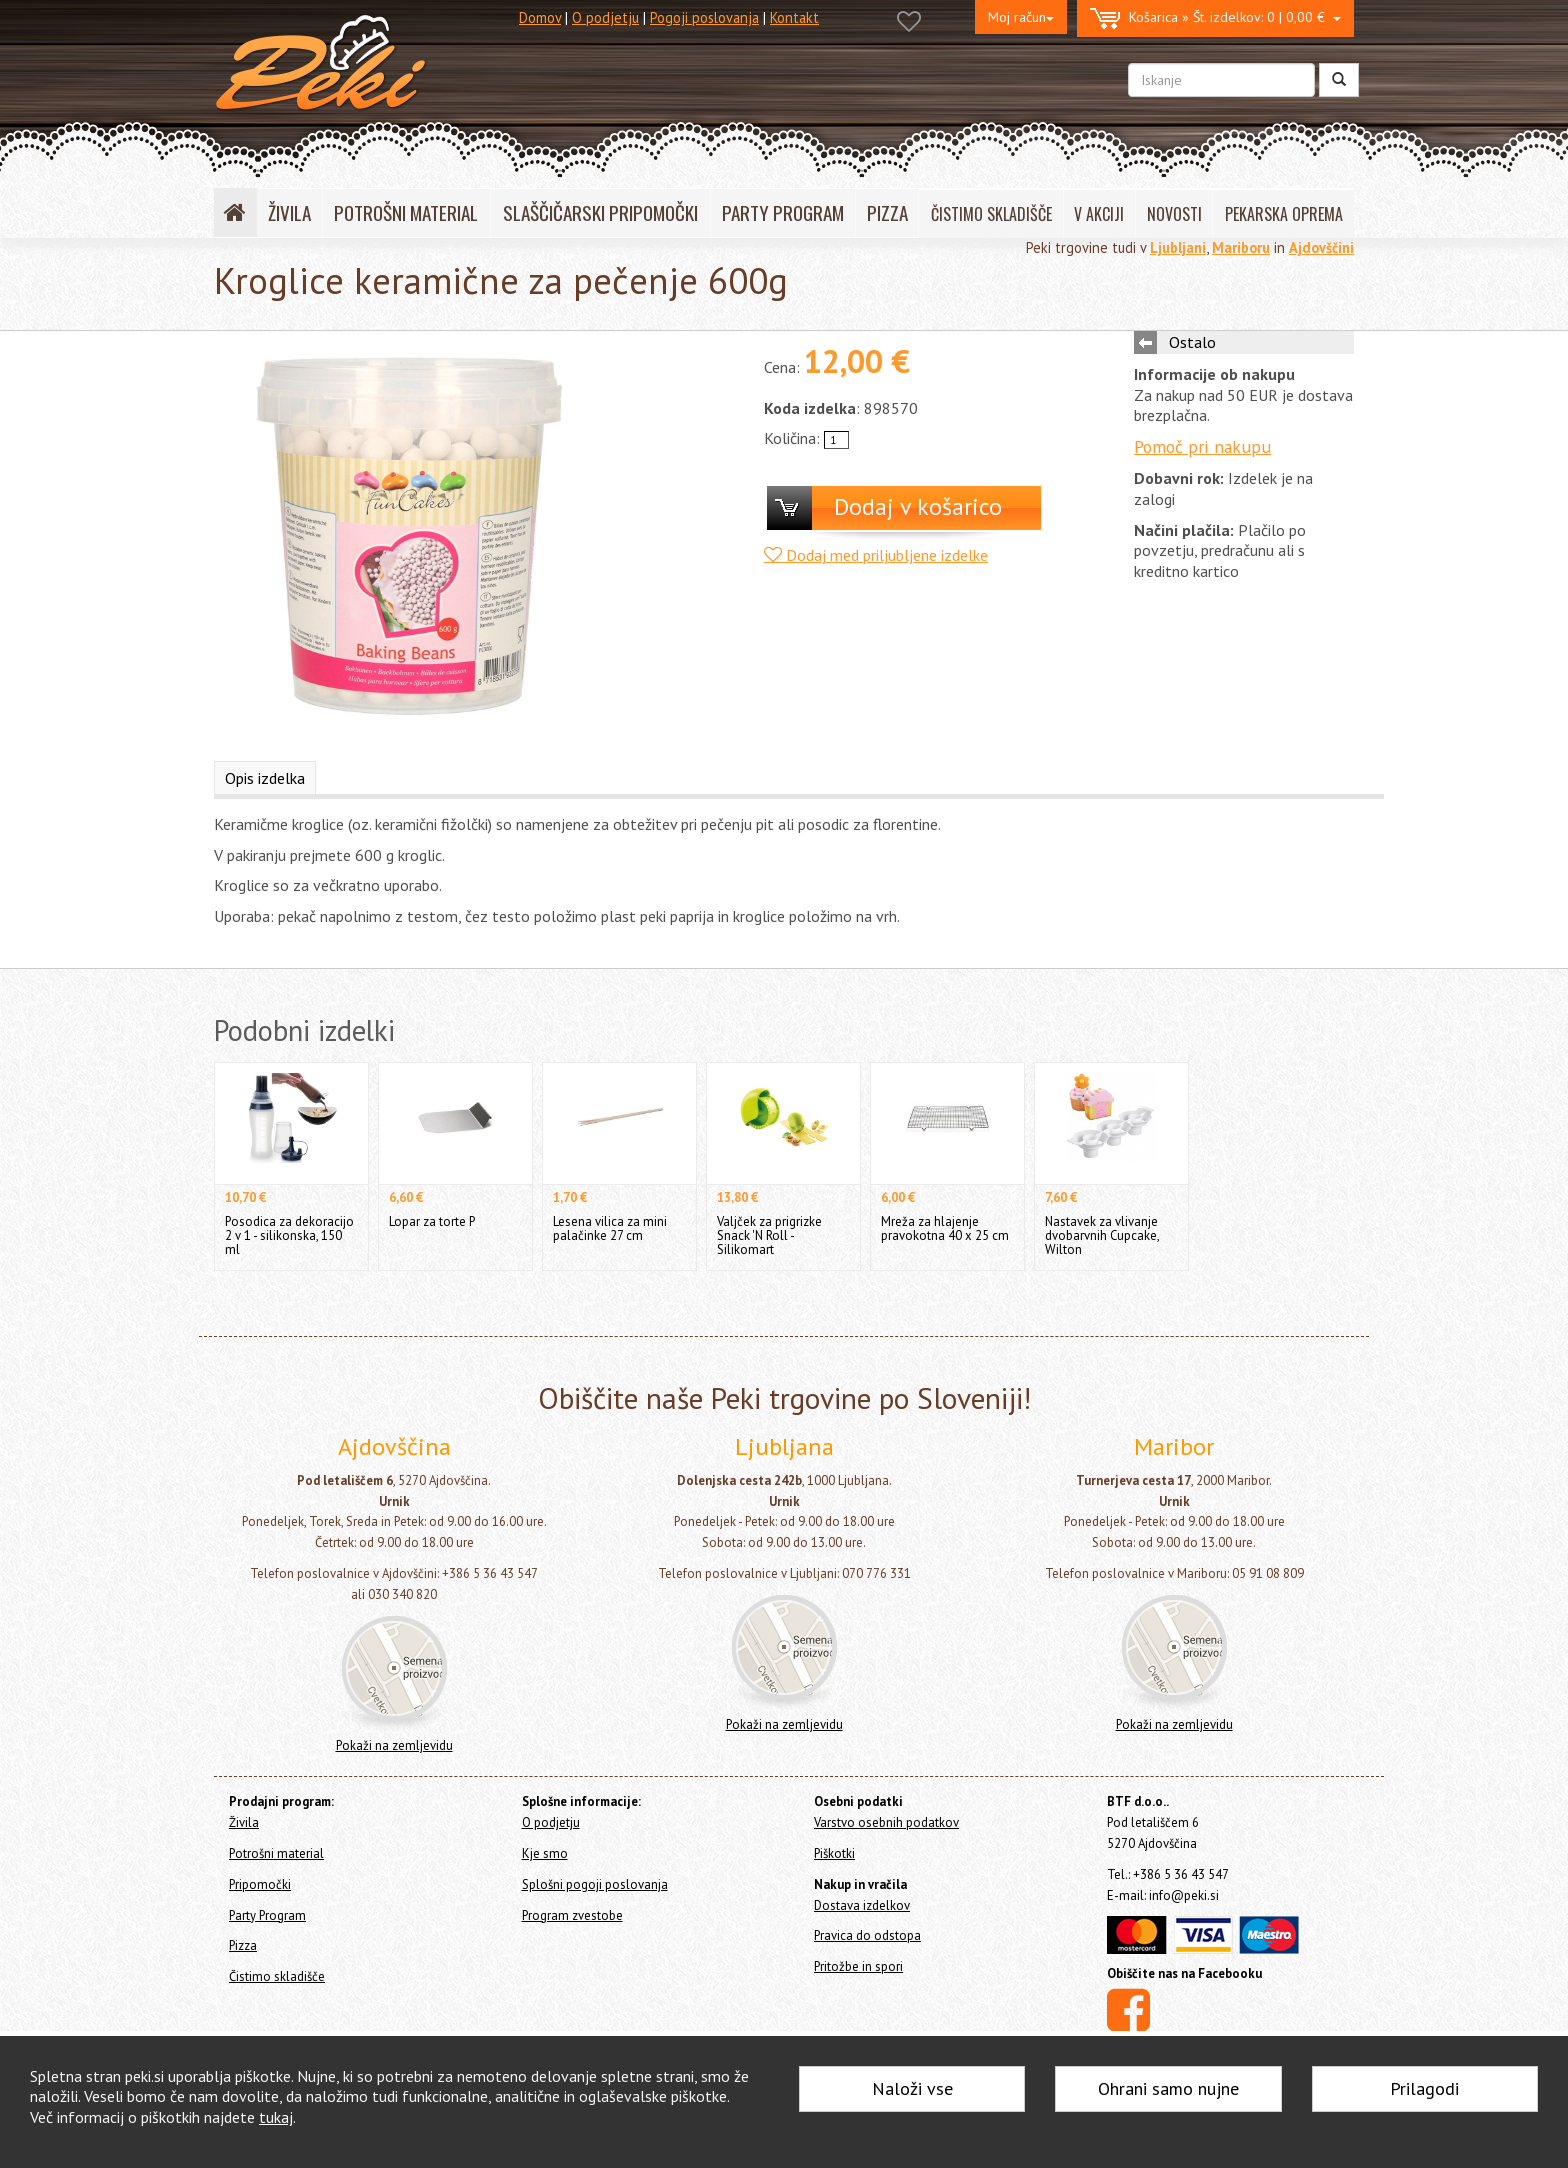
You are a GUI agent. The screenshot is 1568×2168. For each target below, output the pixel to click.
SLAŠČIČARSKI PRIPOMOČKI (600, 212)
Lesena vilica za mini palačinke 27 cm (610, 1228)
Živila (244, 1822)
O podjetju (605, 17)
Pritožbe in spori (858, 1966)
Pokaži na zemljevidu (394, 1745)
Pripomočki (260, 1884)
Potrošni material (276, 1853)
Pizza (243, 1945)
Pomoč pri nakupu (1202, 446)
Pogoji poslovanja (704, 17)
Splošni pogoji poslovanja (595, 1884)
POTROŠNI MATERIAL (406, 212)
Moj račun (1021, 17)
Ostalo (1192, 342)
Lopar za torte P (432, 1221)
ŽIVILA (289, 212)
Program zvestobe (572, 1915)
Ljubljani (1178, 247)
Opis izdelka (265, 778)
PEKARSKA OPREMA (1284, 214)
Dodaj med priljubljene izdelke (876, 555)
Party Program (267, 1915)
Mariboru (1241, 247)
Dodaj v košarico (918, 506)
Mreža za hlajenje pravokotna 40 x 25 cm (945, 1228)
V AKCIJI (1099, 214)
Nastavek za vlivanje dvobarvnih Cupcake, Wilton (1102, 1235)
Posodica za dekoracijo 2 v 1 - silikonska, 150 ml (289, 1235)
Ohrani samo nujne (1168, 2088)
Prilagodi (1424, 2088)
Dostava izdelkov (862, 1905)
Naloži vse (912, 2088)
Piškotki (834, 1853)
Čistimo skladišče (277, 1976)
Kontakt (794, 17)
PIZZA (887, 212)
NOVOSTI (1174, 214)
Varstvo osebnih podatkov (886, 1822)
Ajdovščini (1321, 247)
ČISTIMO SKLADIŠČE (991, 214)
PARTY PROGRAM (783, 212)
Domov (540, 17)
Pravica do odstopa (867, 1935)
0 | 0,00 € (1215, 18)
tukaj (276, 2117)
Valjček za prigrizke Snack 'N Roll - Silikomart (769, 1235)
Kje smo (545, 1853)
